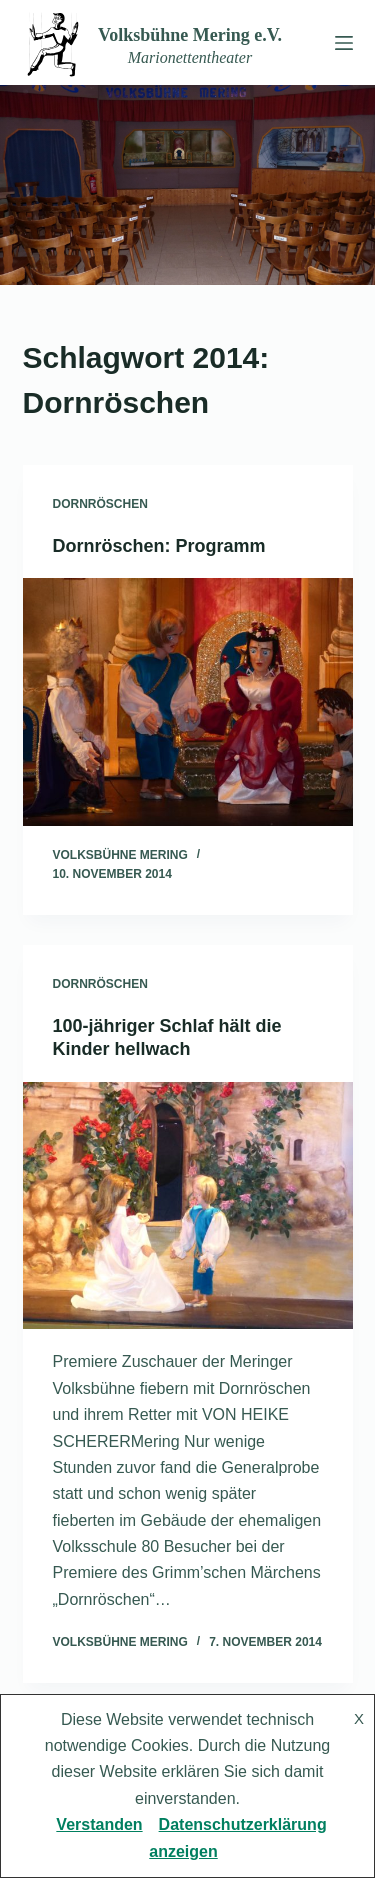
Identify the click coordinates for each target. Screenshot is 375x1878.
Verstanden (99, 1824)
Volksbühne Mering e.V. (190, 35)
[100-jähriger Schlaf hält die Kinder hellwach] (188, 1206)
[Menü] (340, 43)
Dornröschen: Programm (159, 546)
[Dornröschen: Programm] (188, 702)
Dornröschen (100, 504)
